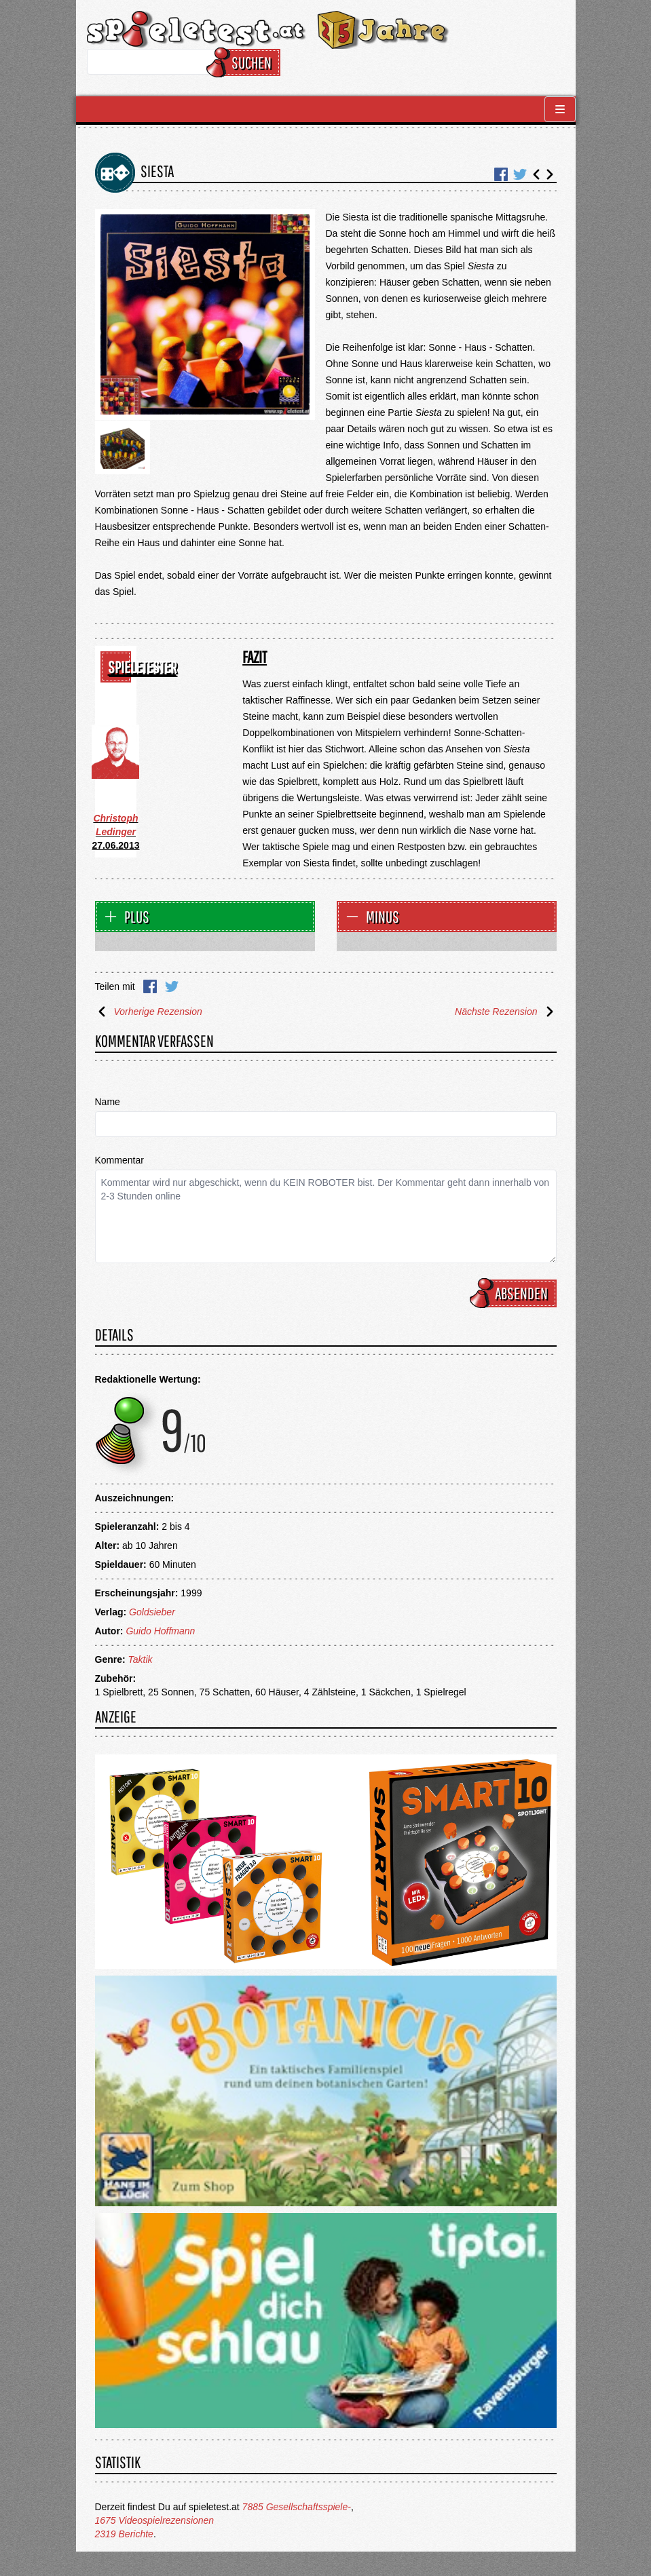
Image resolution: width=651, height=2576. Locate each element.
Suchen (245, 62)
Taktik (140, 1659)
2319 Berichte (124, 2534)
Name (107, 1101)
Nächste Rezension (505, 1011)
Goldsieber (152, 1612)
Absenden (515, 1293)
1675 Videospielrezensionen (155, 2520)
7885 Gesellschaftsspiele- (296, 2506)
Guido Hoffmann (160, 1631)
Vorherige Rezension (148, 1011)
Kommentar (119, 1160)
